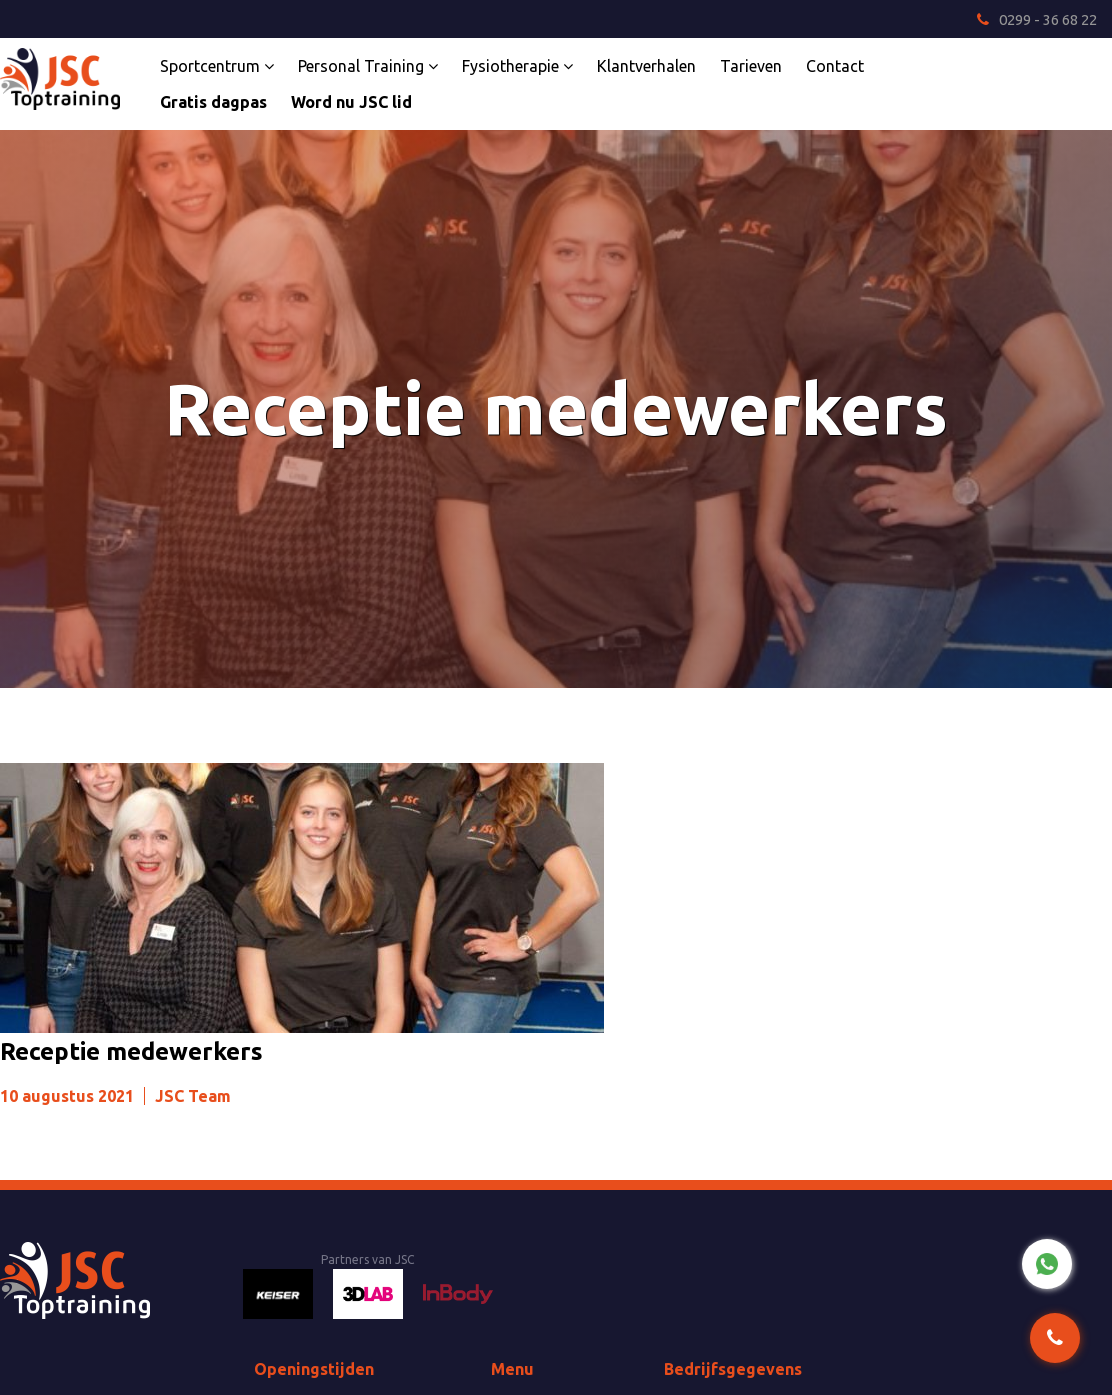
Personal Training (368, 66)
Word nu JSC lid (351, 102)
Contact (835, 66)
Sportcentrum (217, 66)
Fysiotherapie (517, 66)
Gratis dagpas (213, 102)
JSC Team (193, 1096)
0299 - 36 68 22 (1037, 19)
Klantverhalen (646, 66)
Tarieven (751, 66)
